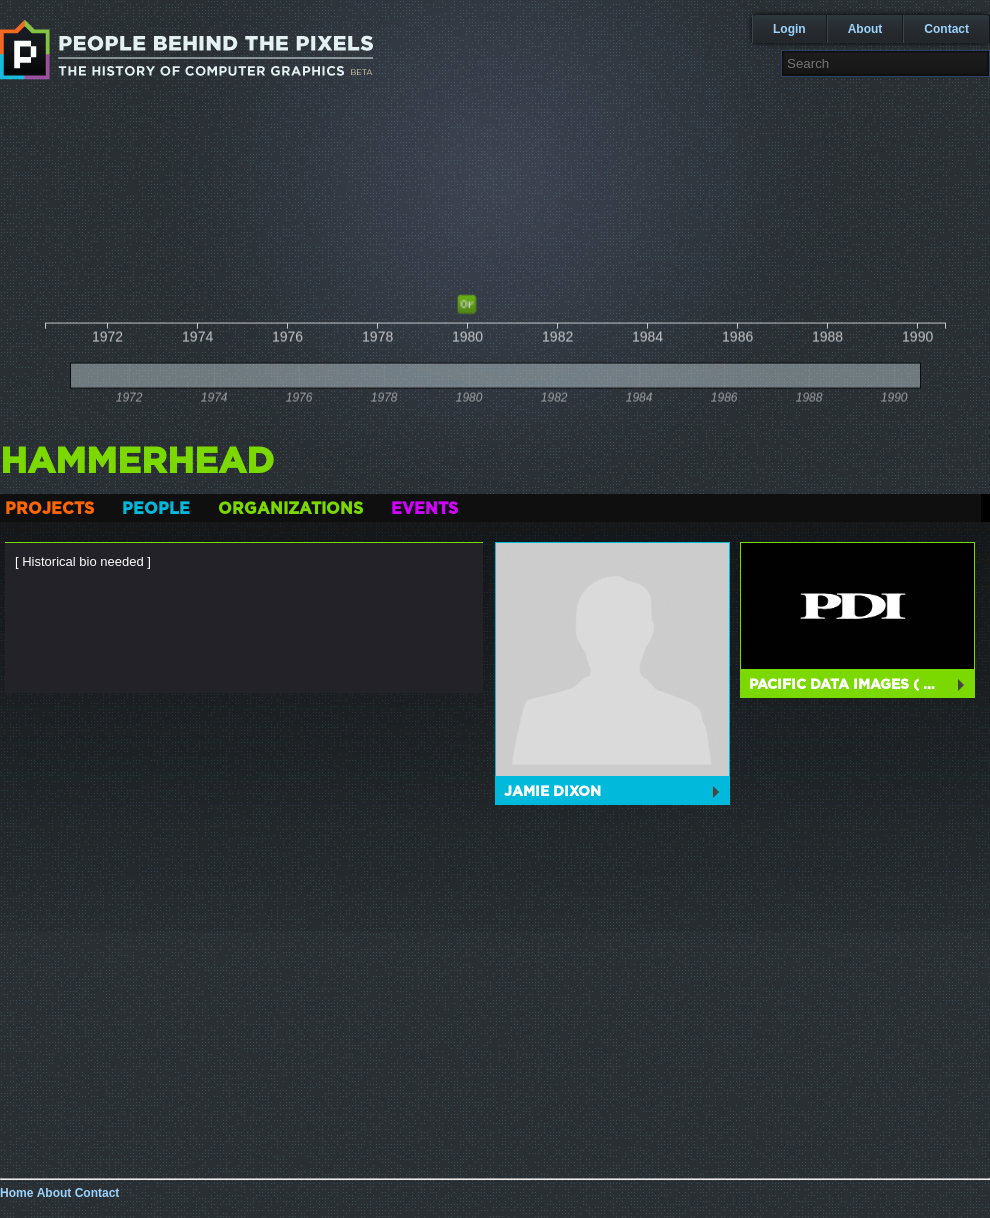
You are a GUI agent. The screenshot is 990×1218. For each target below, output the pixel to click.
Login (789, 29)
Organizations (290, 509)
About (865, 29)
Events (424, 509)
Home (16, 1193)
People (156, 509)
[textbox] (885, 63)
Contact (946, 29)
